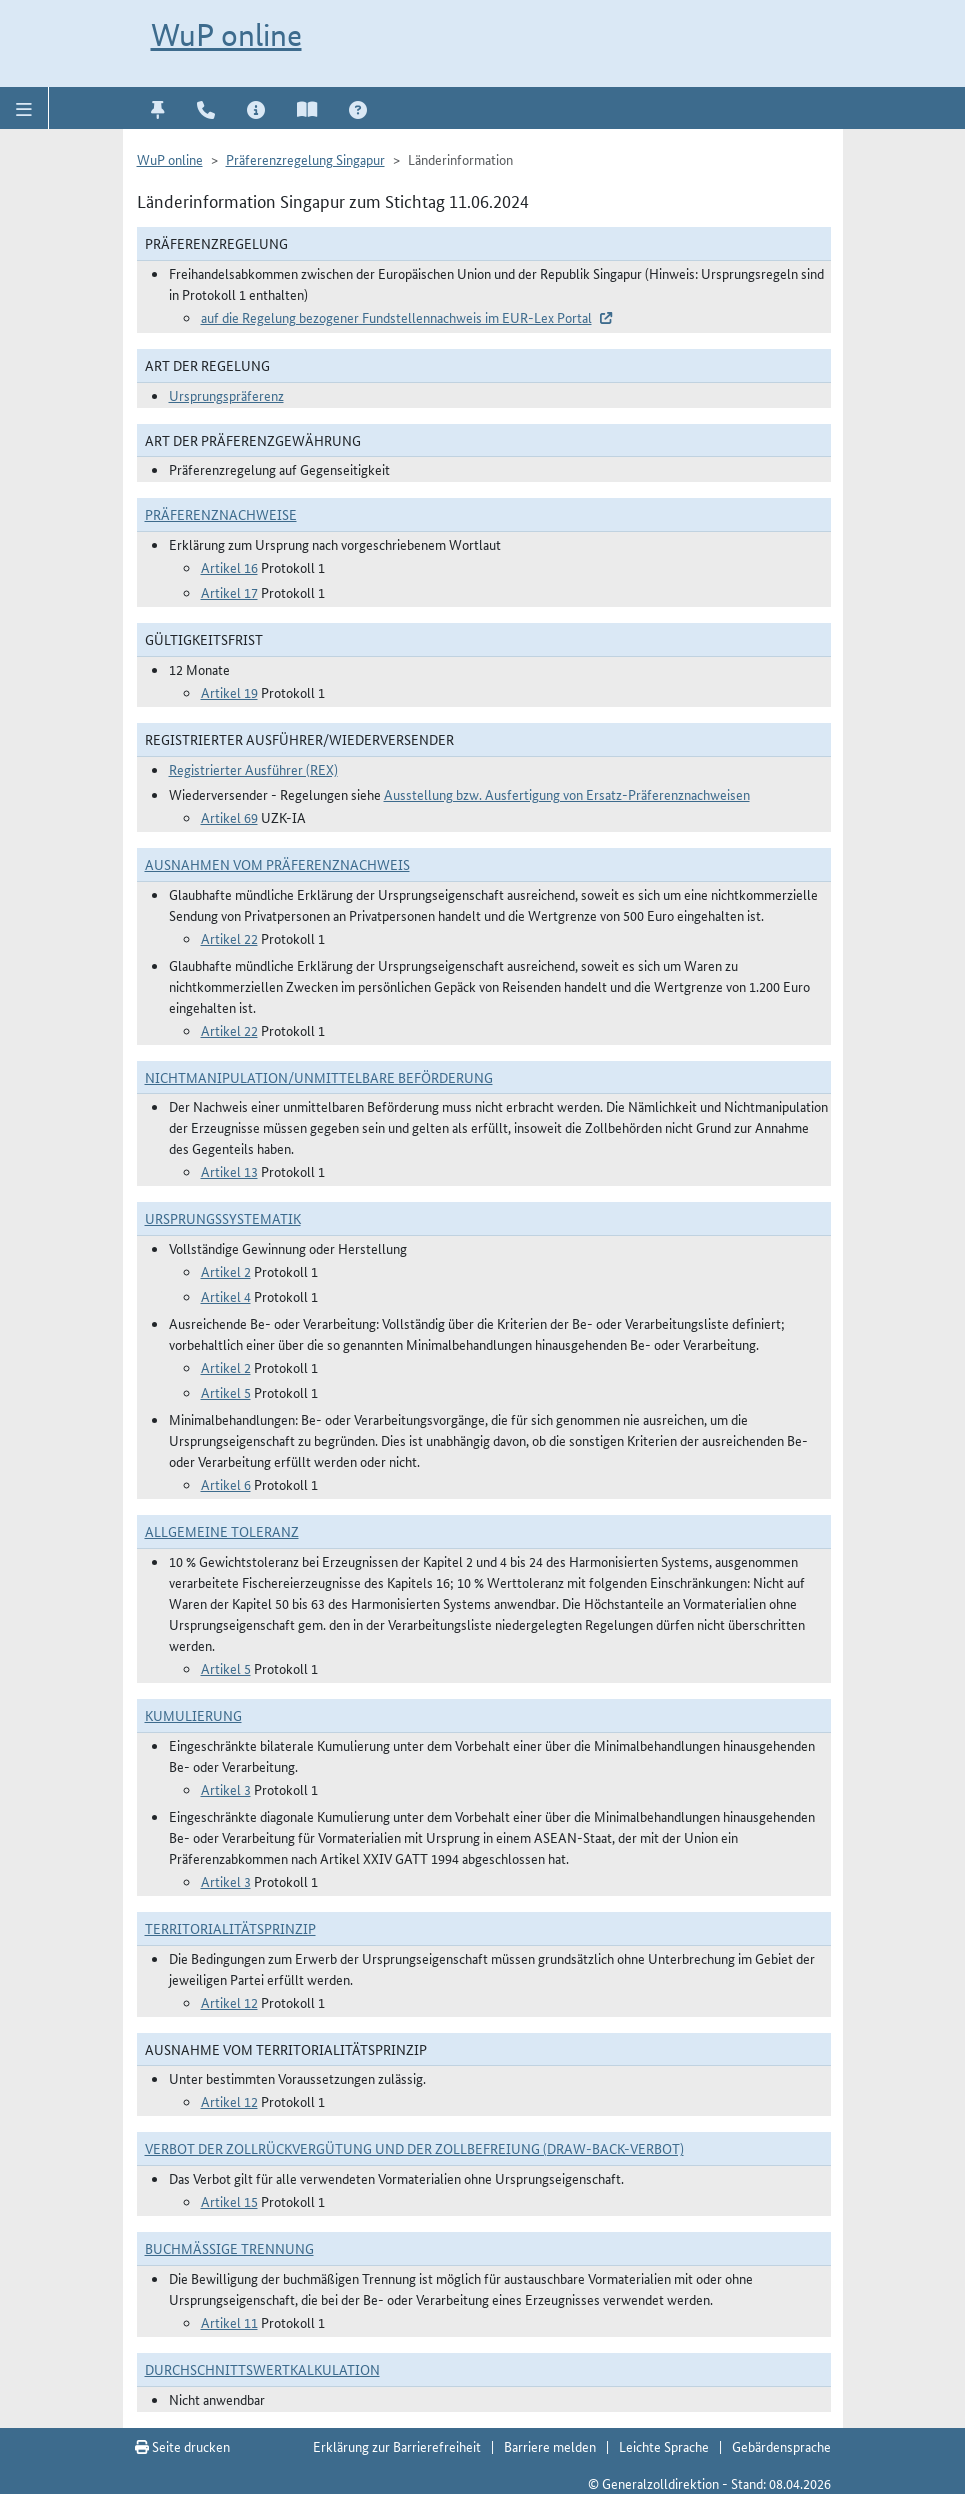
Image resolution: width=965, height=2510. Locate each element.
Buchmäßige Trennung (229, 2248)
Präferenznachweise (221, 514)
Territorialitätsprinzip (230, 1928)
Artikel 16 (229, 567)
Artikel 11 (229, 2322)
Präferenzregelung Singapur (305, 159)
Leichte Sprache (664, 2446)
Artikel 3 (226, 1789)
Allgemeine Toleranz (222, 1531)
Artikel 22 (229, 938)
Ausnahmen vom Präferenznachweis (277, 864)
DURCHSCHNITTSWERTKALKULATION (262, 2369)
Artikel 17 (229, 592)
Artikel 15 (229, 2201)
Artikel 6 (226, 1484)
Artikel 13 (229, 1171)
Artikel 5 (226, 1392)
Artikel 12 (229, 2002)
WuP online (226, 35)
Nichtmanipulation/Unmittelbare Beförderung (319, 1077)
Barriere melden (550, 2446)
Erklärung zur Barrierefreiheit (397, 2446)
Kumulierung (193, 1715)
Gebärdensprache (781, 2446)
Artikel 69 (229, 817)
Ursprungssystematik (223, 1218)
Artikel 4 (226, 1296)
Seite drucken (182, 2446)
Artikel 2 (226, 1271)
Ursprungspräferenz (226, 395)
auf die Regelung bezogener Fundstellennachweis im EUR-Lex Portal (396, 317)
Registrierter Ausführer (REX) (253, 769)
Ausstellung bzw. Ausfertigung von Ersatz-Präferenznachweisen (567, 794)
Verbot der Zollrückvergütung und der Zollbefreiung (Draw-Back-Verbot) (414, 2148)
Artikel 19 (229, 692)
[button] (24, 108)
